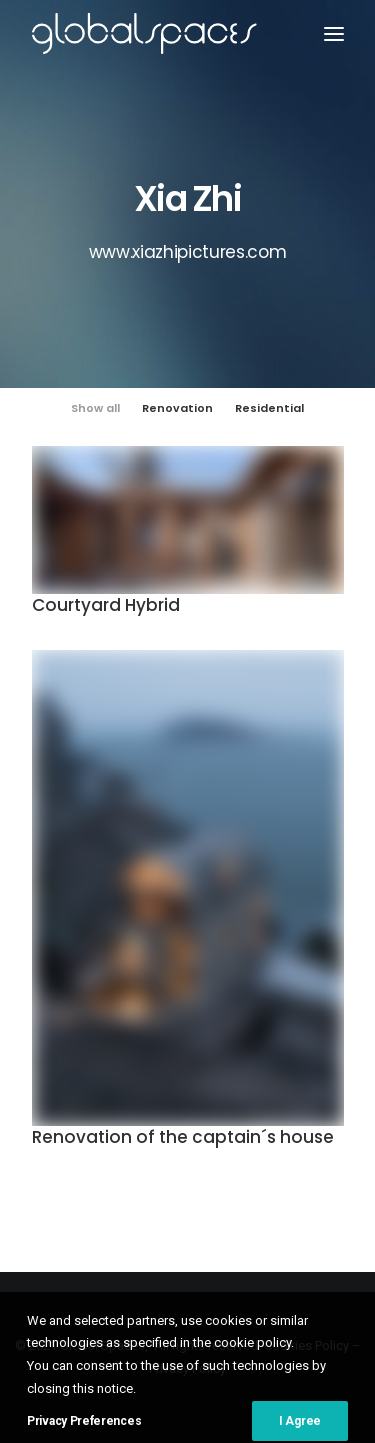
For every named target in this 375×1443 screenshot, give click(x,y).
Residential (269, 408)
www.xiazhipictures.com (188, 252)
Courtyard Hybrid (106, 605)
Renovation (177, 408)
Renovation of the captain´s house (183, 1139)
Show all (95, 408)
